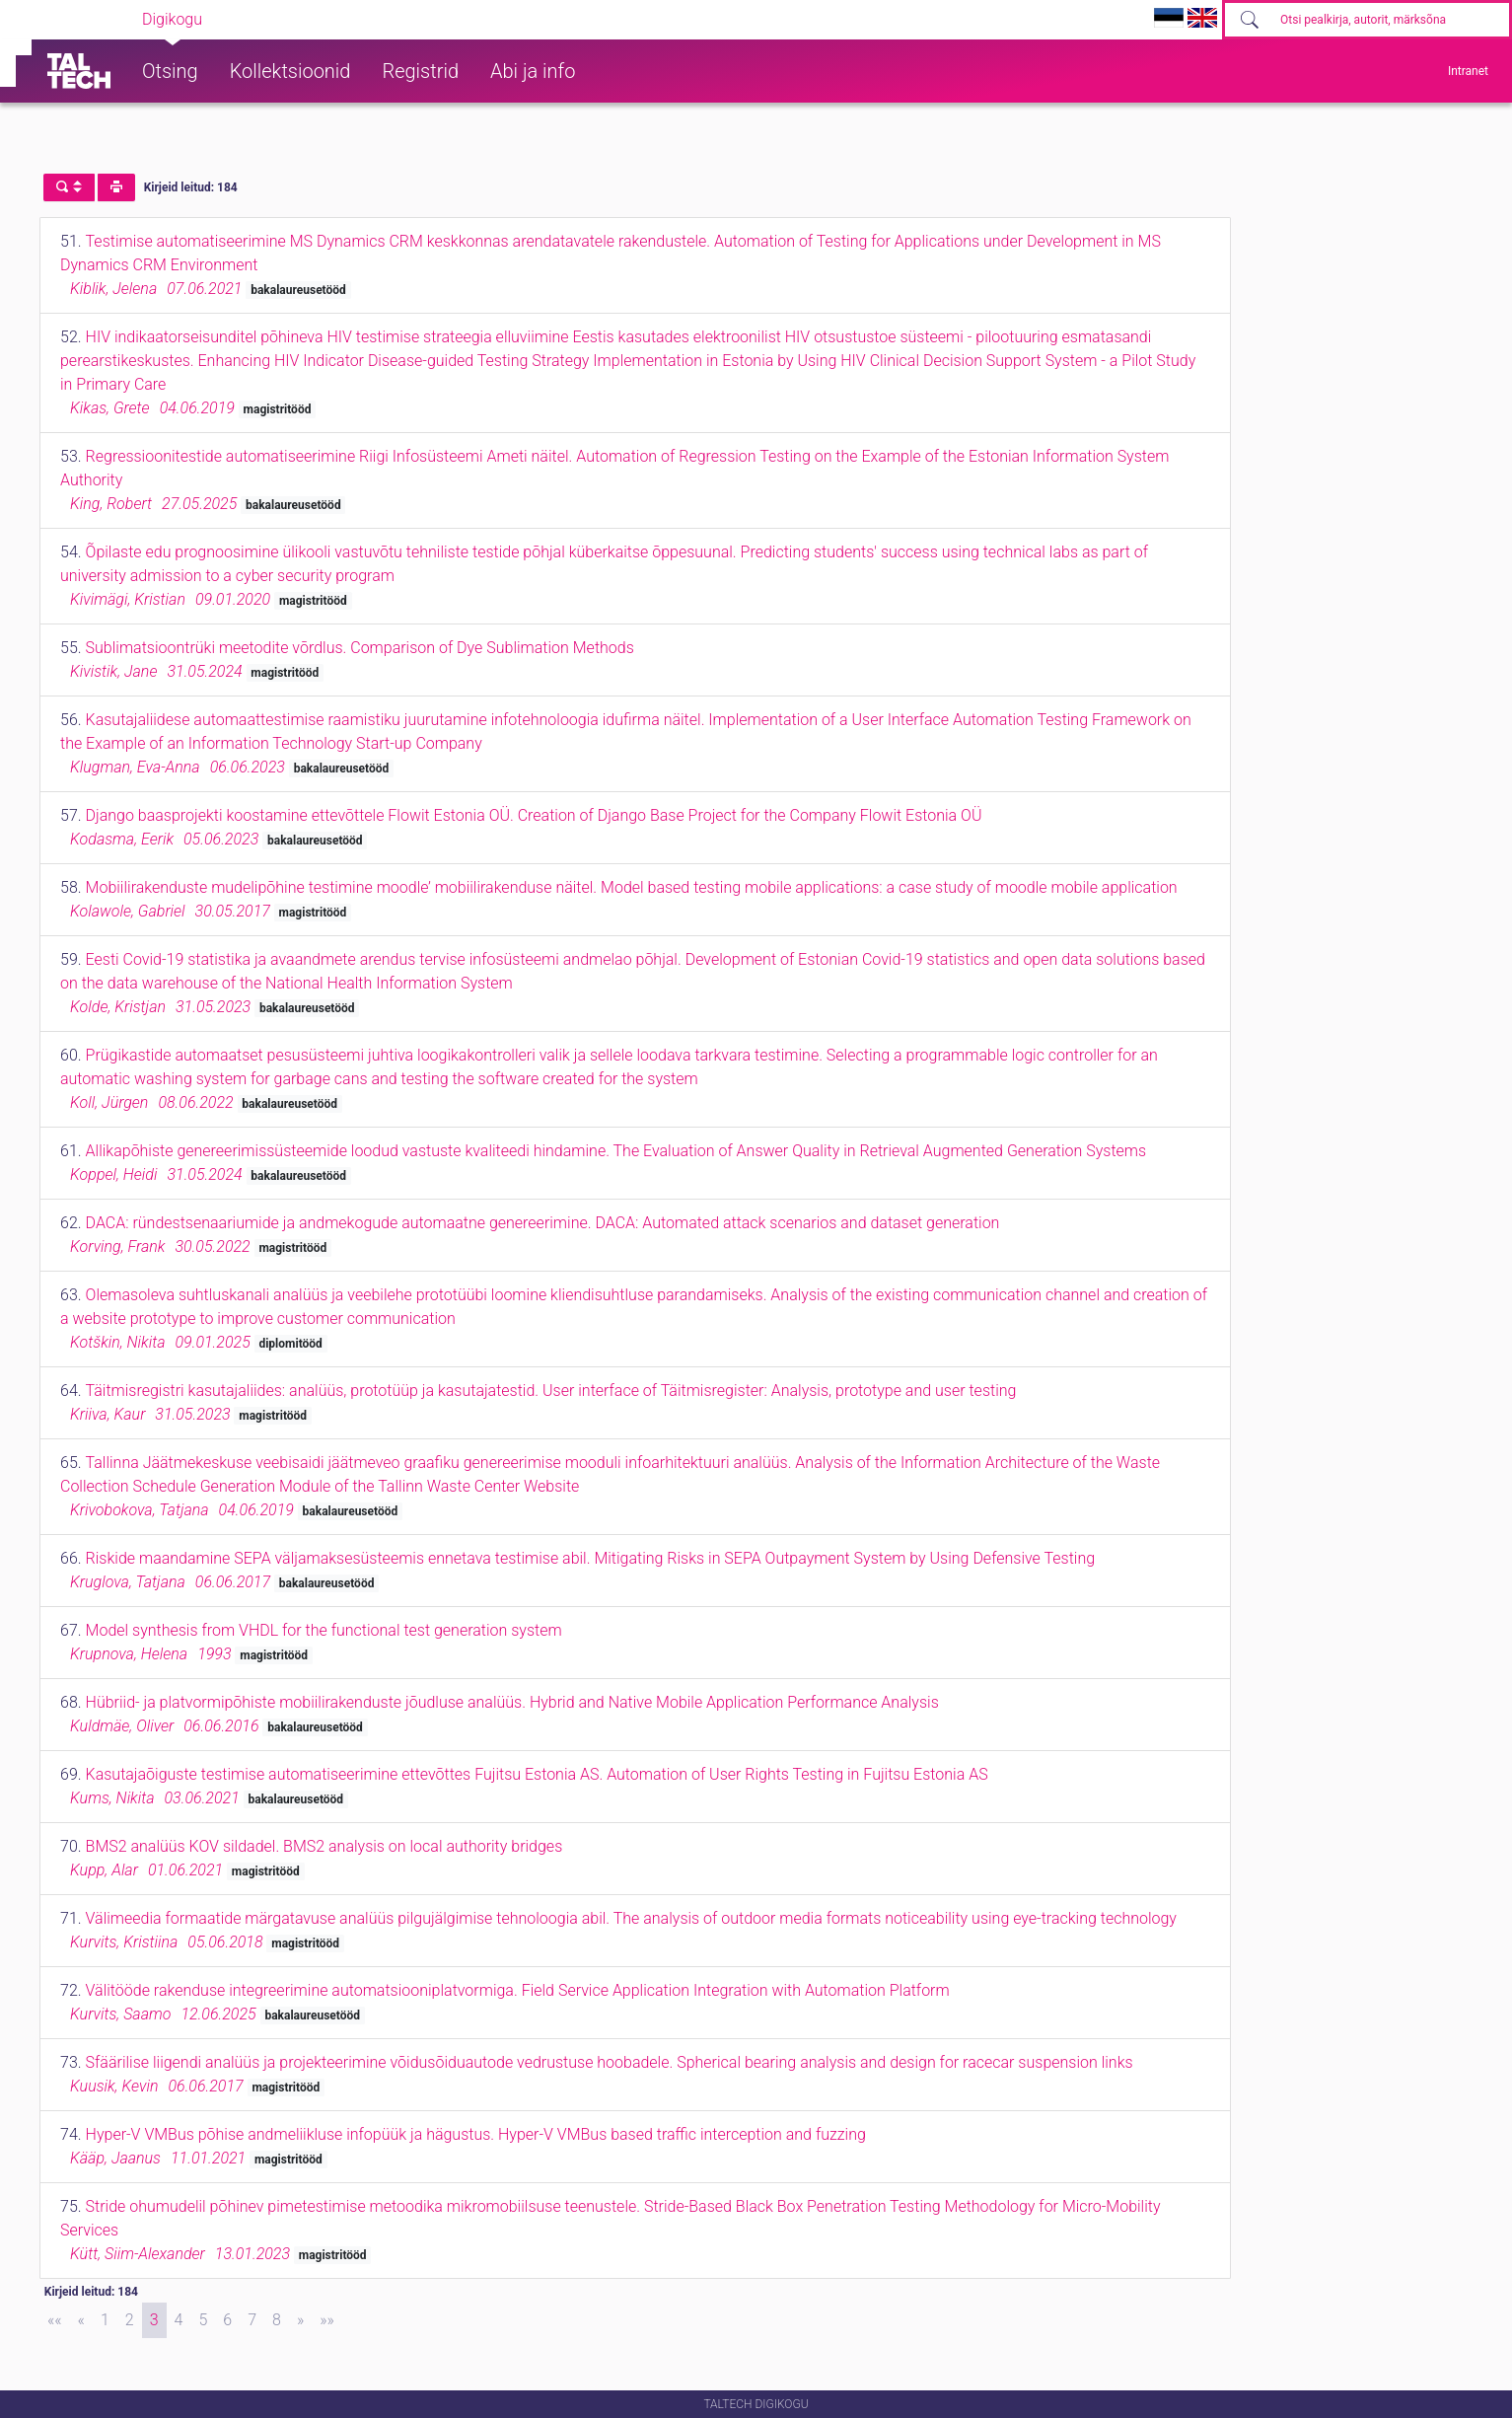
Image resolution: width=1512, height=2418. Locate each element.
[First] (54, 2320)
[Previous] (81, 2320)
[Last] (327, 2320)
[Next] (300, 2320)
